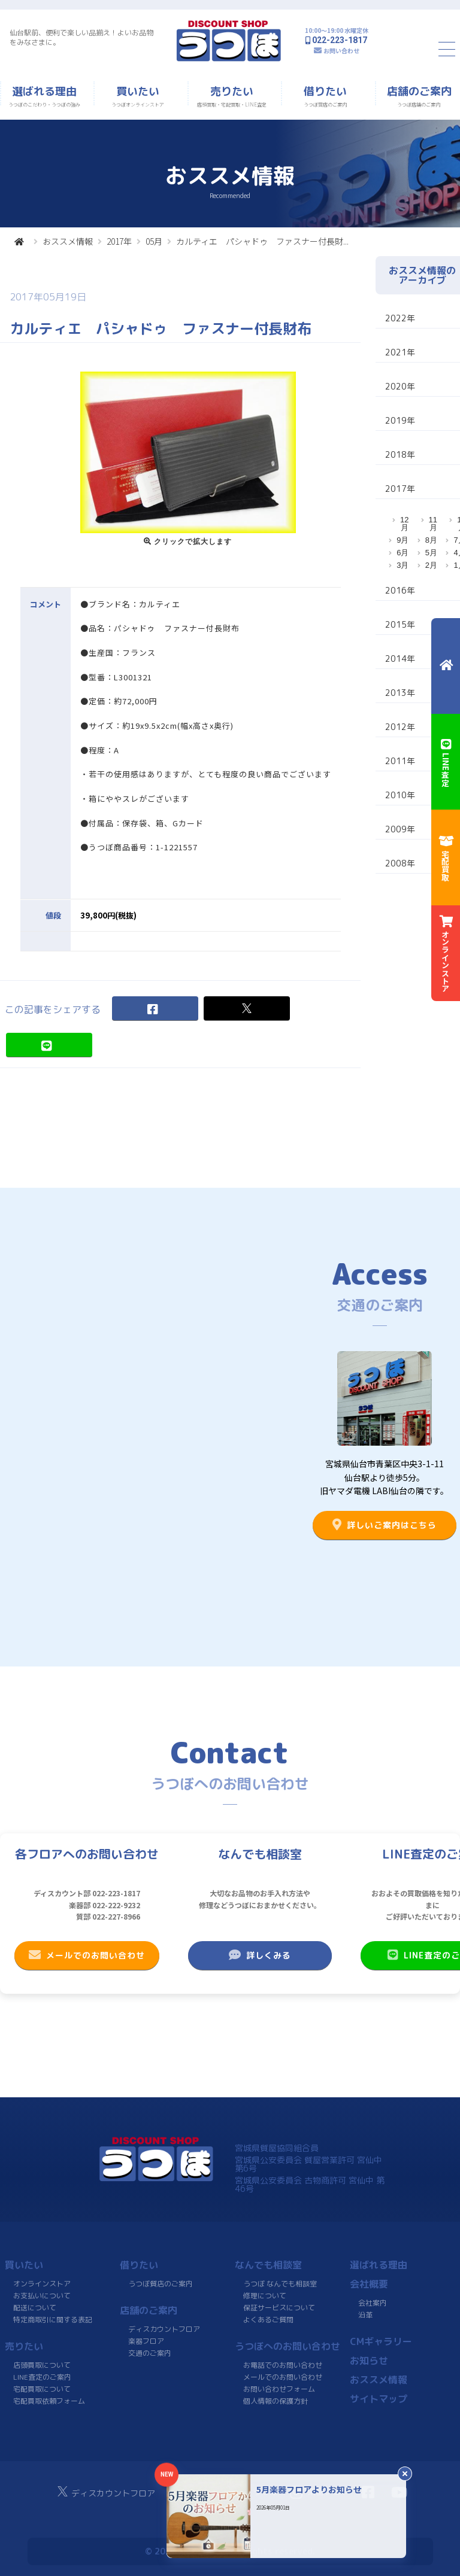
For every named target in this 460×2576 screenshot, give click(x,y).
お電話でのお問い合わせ (282, 2365)
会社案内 (372, 2303)
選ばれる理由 (378, 2264)
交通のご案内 (149, 2353)
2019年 (400, 420)
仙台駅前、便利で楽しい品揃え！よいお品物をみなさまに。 (81, 37)
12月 (404, 523)
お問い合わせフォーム (279, 2389)
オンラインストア (42, 2284)
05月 (154, 241)
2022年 (400, 318)
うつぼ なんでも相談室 (280, 2284)
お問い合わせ (341, 50)
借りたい (139, 2264)
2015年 (400, 624)
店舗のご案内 (148, 2310)
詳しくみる (260, 1955)
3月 (402, 565)
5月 (431, 552)
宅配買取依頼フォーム (49, 2401)
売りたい (24, 2346)
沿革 (365, 2315)
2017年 (119, 241)
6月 (402, 552)
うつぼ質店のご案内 (160, 2284)
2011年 (400, 761)
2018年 (400, 454)
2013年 (400, 692)
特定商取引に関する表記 (52, 2320)
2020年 (400, 386)
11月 (433, 523)
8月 (431, 540)
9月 (402, 540)
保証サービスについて (279, 2308)
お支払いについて (42, 2296)
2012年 (400, 726)
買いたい (24, 2264)
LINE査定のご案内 (42, 2377)
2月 (431, 565)
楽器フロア (146, 2341)
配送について (34, 2308)
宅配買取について (42, 2389)
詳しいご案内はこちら (384, 1525)
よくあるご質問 (268, 2320)
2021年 (400, 352)
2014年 (400, 658)
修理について (264, 2296)
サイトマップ (378, 2398)
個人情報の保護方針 (275, 2401)
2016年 (400, 590)
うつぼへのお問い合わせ (287, 2346)
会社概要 (369, 2284)
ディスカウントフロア (164, 2329)
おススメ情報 (68, 241)
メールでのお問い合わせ (87, 1955)
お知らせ (369, 2360)
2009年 (400, 829)
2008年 (400, 863)
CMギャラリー (381, 2341)
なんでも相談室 (268, 2264)
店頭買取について (42, 2365)
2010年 (400, 795)
